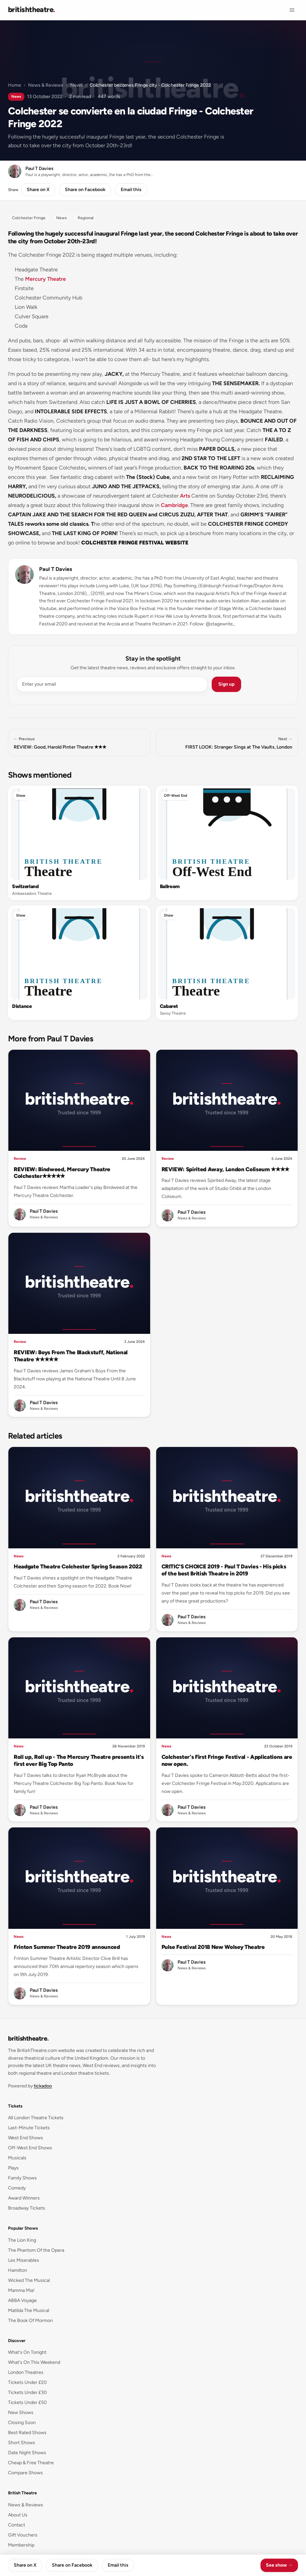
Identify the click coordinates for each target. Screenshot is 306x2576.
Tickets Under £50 (27, 2402)
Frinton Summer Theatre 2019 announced (67, 1947)
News (76, 85)
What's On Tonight (27, 2352)
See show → (279, 2565)
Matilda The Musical (28, 2310)
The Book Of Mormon (30, 2320)
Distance (22, 1006)
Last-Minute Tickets (29, 2128)
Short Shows (21, 2442)
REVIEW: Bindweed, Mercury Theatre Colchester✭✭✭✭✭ (62, 1173)
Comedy (17, 2188)
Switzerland (25, 886)
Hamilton (17, 2270)
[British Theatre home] (31, 10)
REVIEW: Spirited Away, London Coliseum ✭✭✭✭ (226, 1169)
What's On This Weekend (34, 2362)
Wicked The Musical (29, 2280)
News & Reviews (45, 85)
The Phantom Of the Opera (36, 2250)
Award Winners (24, 2198)
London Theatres (25, 2372)
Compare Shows (25, 2473)
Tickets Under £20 (27, 2382)
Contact (16, 2525)
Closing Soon (22, 2422)
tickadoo (43, 2086)
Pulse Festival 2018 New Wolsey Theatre (213, 1947)
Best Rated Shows (27, 2432)
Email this (131, 189)
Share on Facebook (85, 189)
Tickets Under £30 (27, 2392)
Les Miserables (23, 2260)
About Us (17, 2515)
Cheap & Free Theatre (31, 2463)
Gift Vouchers (22, 2535)
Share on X (38, 189)
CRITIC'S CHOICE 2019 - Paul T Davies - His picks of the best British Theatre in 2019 (224, 1570)
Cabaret (169, 1006)
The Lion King (22, 2240)
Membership (21, 2545)
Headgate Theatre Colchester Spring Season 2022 (78, 1566)
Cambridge (174, 505)
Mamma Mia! (21, 2290)
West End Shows (25, 2138)
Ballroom (170, 886)
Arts (185, 496)
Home (14, 85)
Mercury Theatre (45, 279)
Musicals (17, 2158)
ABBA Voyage (22, 2300)
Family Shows (22, 2178)
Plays (13, 2168)
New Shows (20, 2412)
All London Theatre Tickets (36, 2118)
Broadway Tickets (26, 2208)
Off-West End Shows (30, 2148)
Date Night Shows (27, 2453)
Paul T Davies (55, 569)
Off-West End (175, 795)
